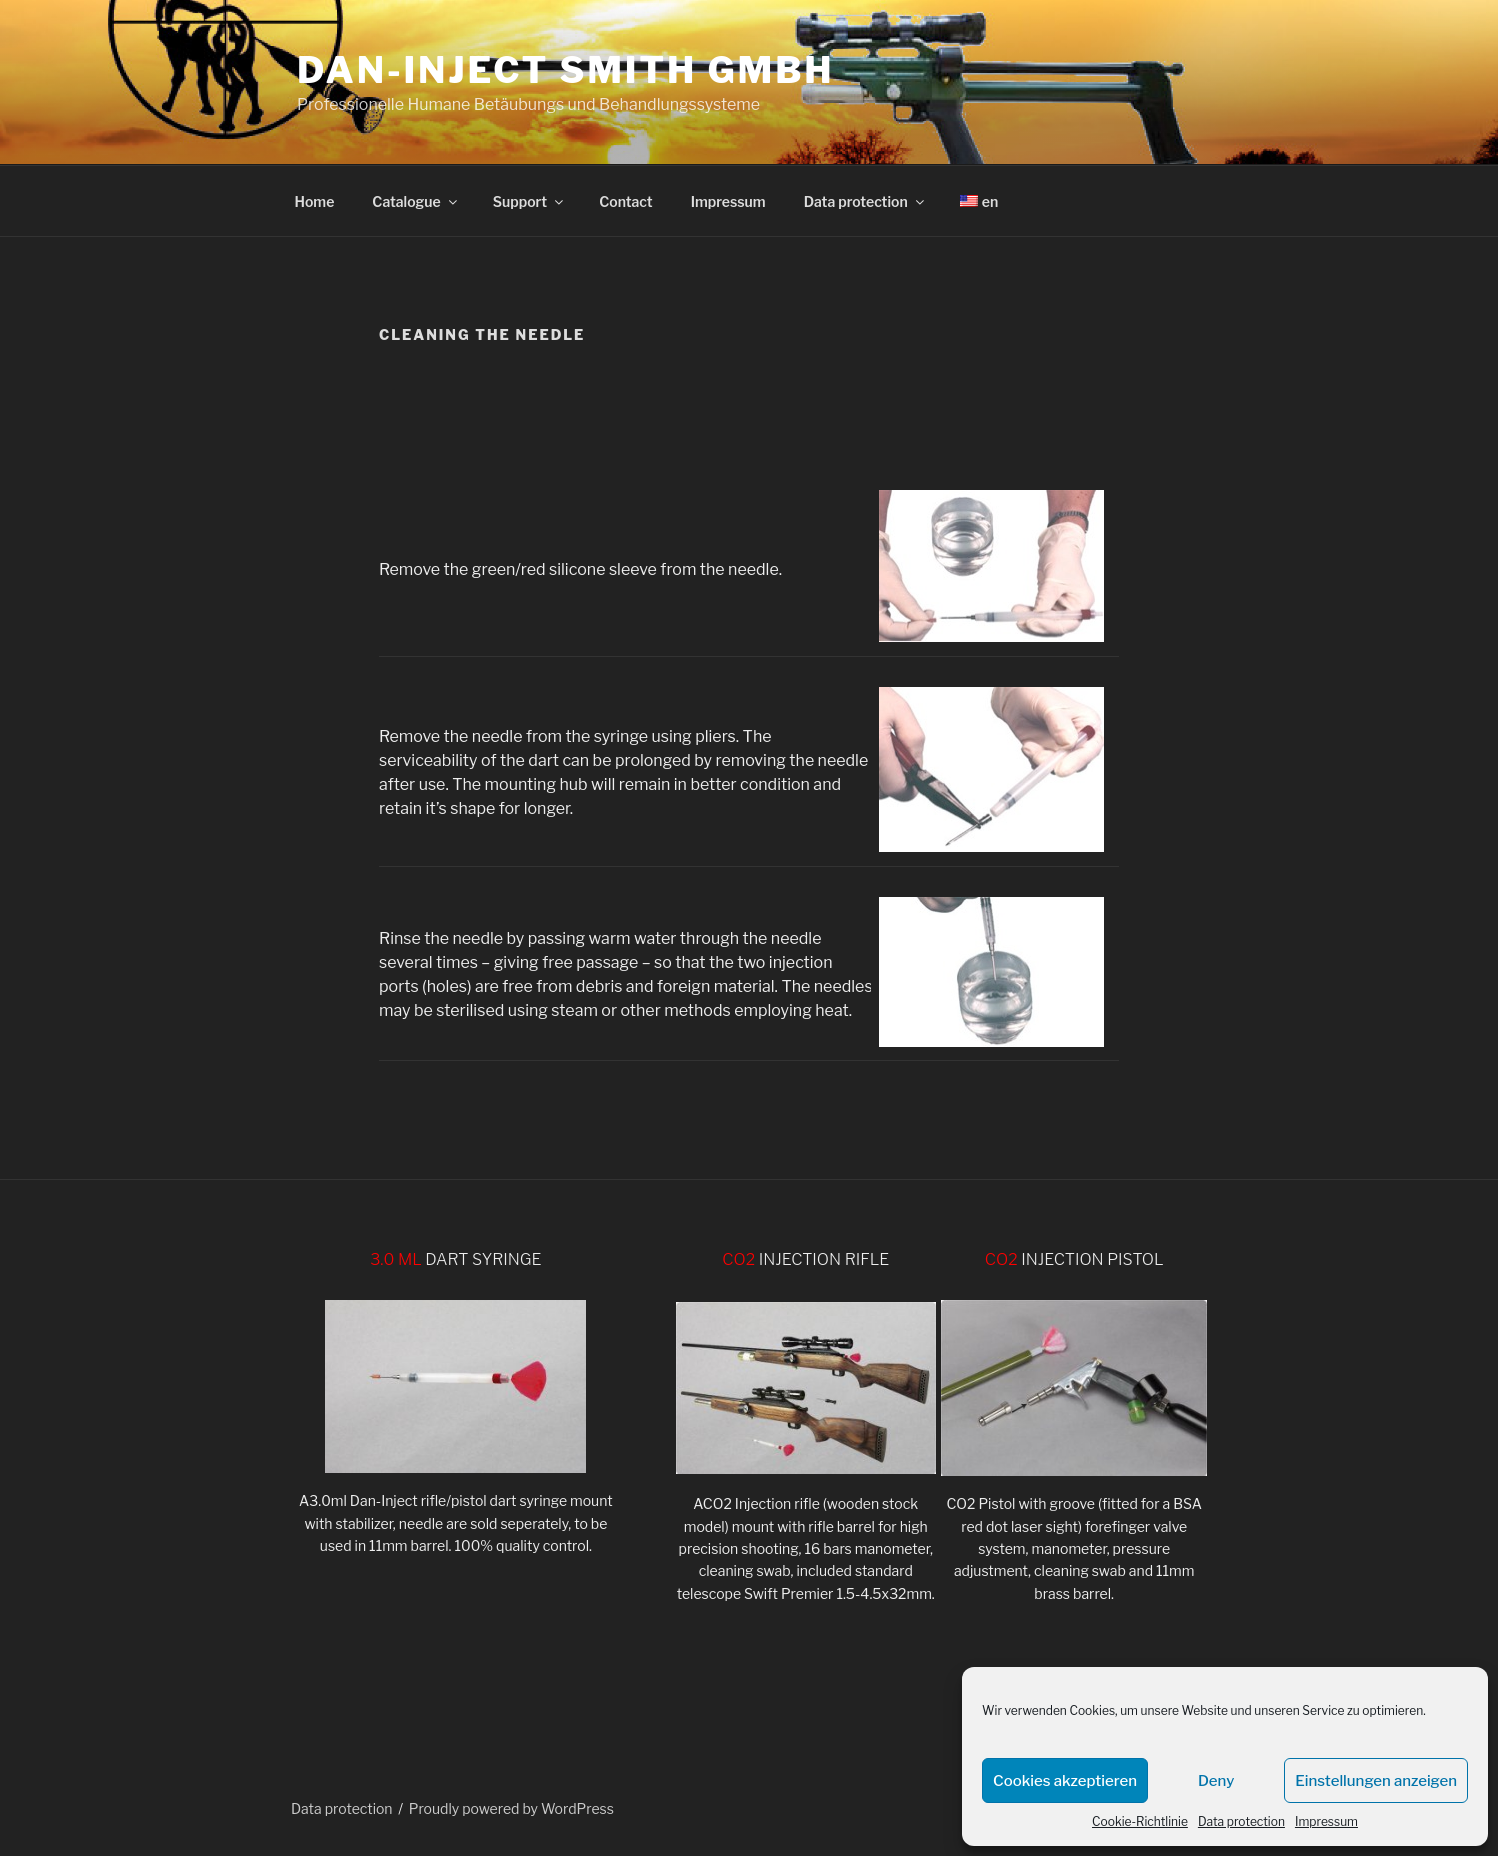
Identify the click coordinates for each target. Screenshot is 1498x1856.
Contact (625, 201)
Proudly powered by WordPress (511, 1808)
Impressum (1326, 1821)
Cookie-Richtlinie (1140, 1821)
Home (315, 201)
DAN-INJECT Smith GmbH (565, 70)
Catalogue (415, 201)
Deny (1216, 1781)
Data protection (1241, 1821)
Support (529, 201)
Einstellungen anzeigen (1376, 1781)
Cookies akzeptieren (1065, 1781)
